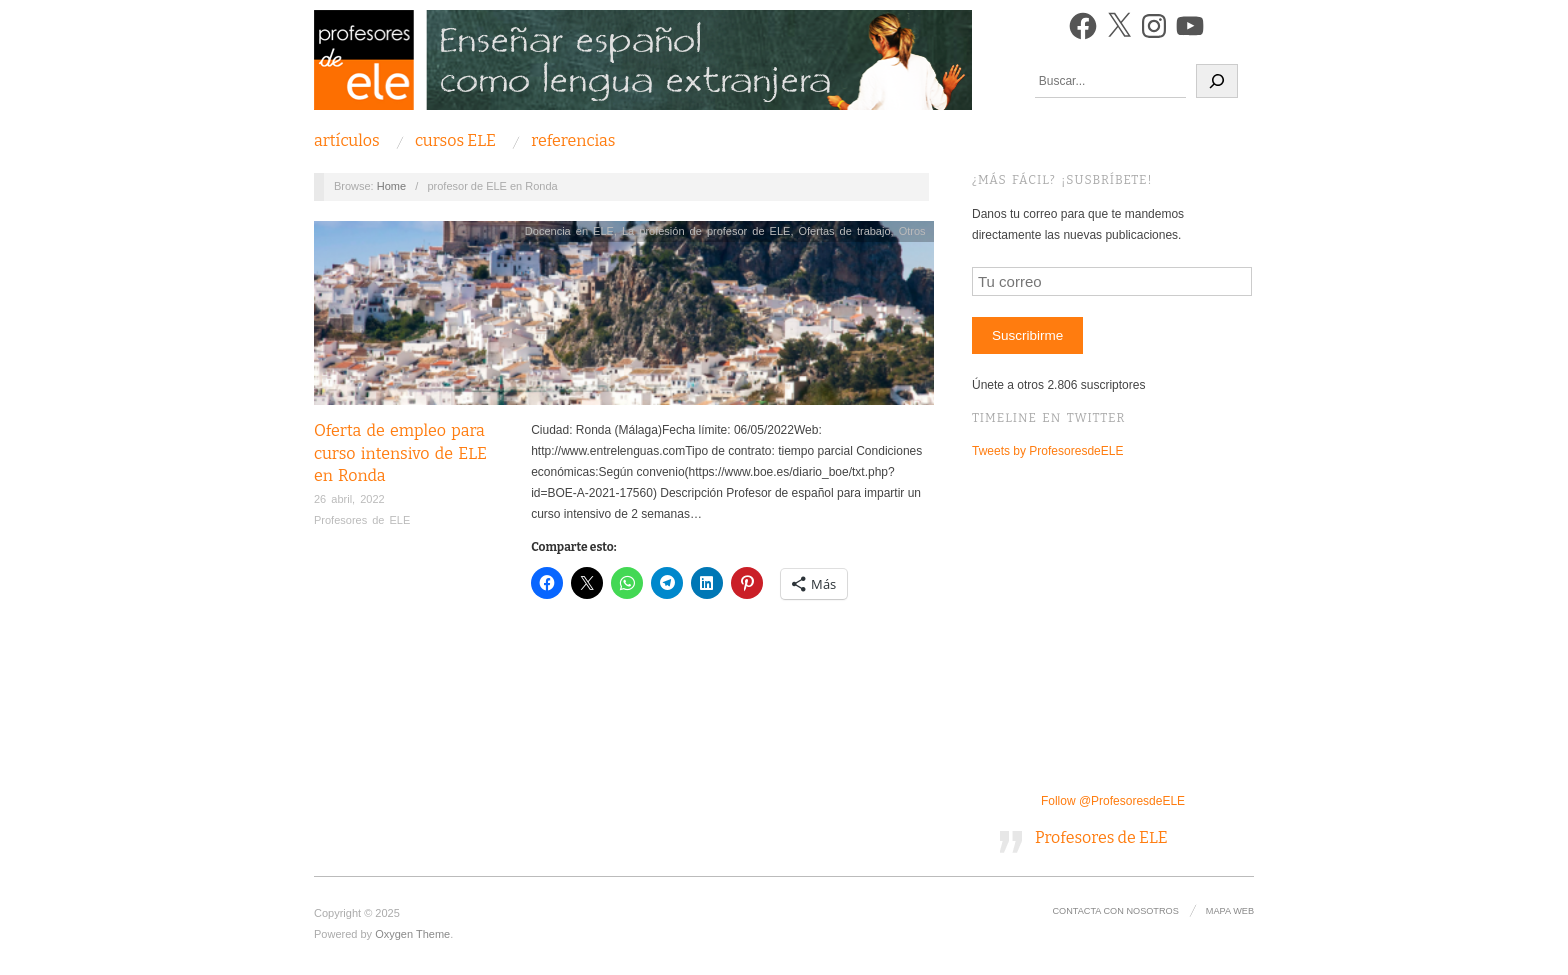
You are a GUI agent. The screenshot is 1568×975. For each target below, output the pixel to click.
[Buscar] (1217, 81)
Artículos (347, 141)
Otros (912, 231)
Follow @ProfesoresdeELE (1113, 801)
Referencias (573, 141)
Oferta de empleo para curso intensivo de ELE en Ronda (400, 453)
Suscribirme (1027, 335)
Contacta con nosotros (1115, 911)
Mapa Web (1230, 911)
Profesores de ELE (362, 520)
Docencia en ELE (569, 231)
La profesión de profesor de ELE (706, 231)
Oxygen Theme (412, 934)
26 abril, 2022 (349, 499)
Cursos (455, 141)
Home (391, 186)
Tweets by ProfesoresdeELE (1047, 451)
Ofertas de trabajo (845, 231)
